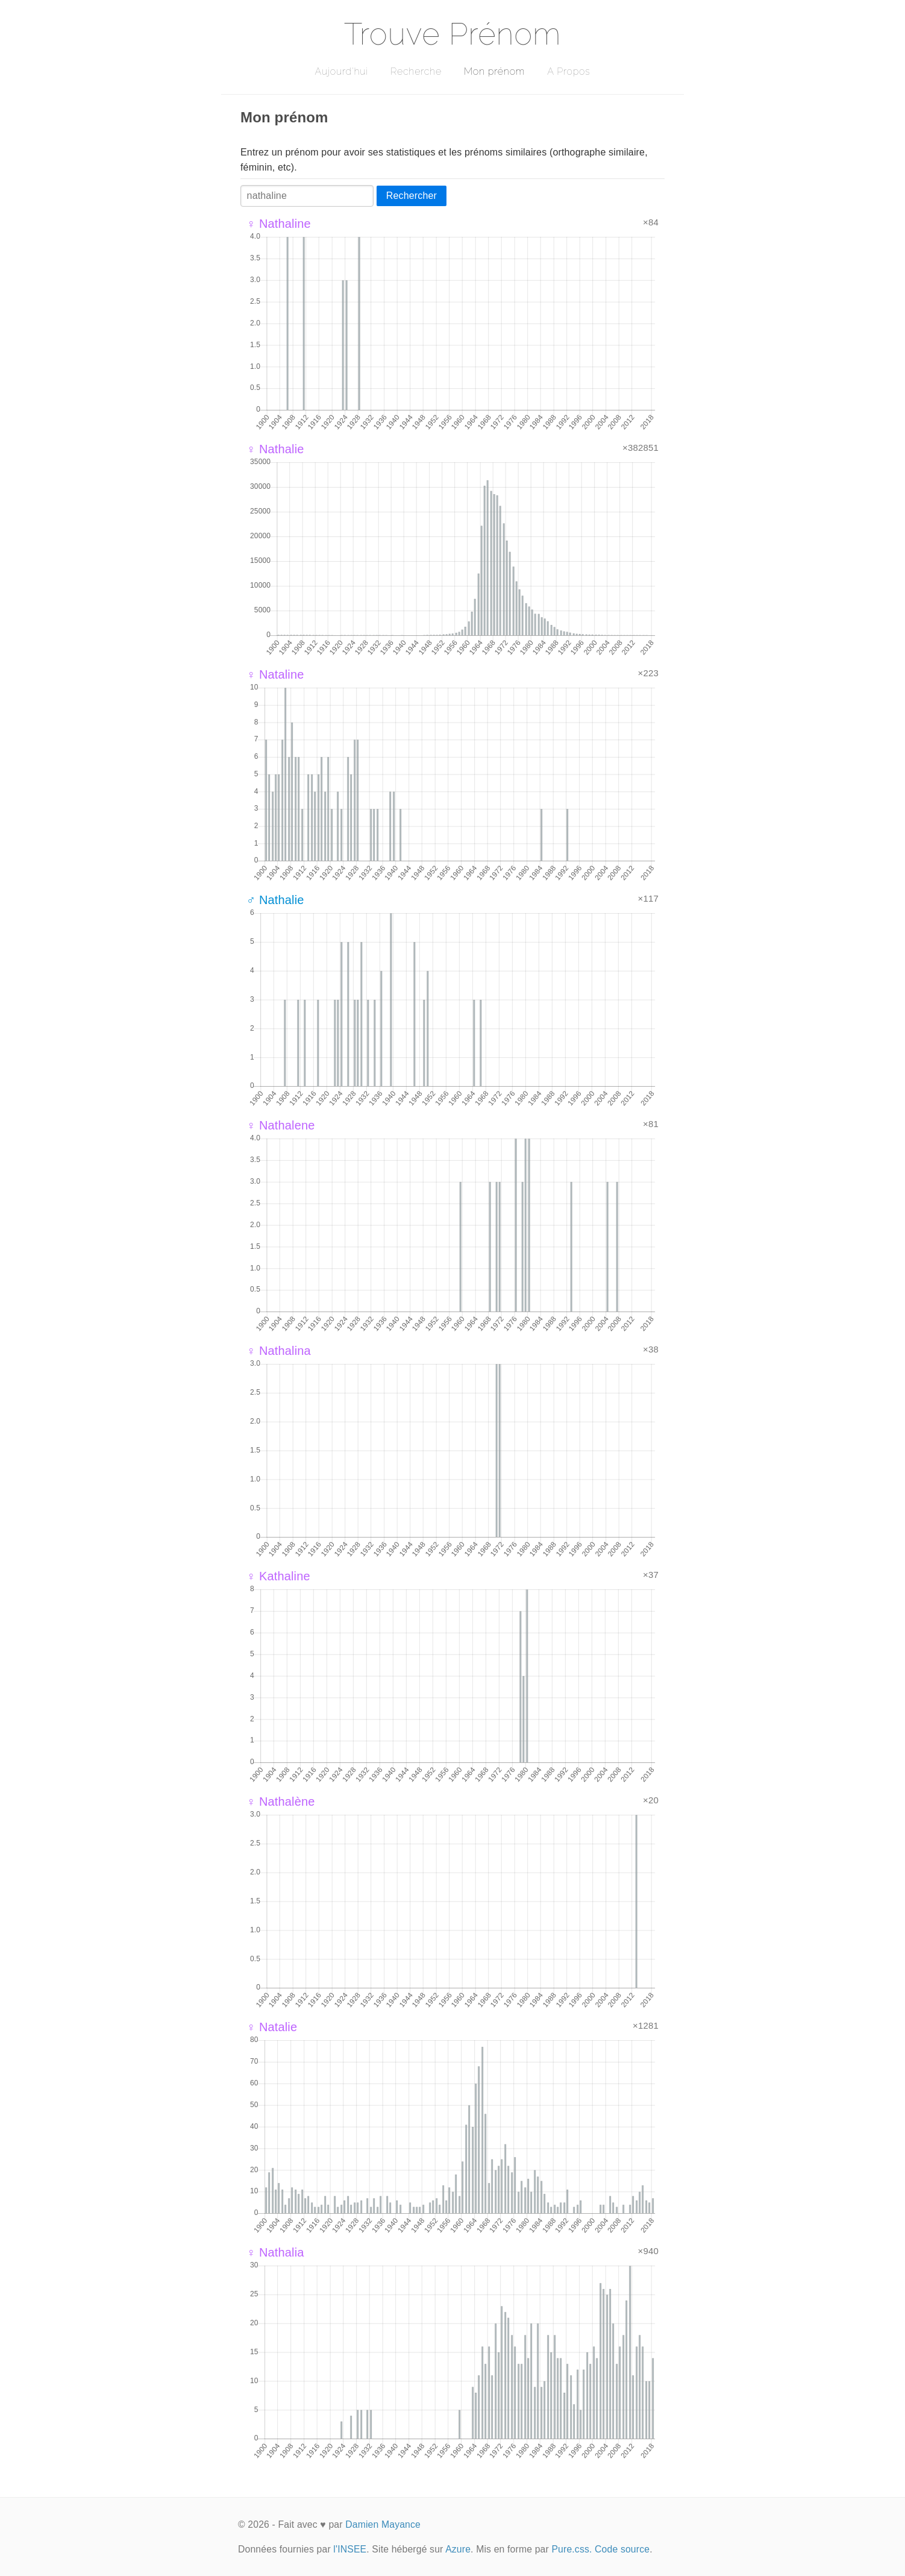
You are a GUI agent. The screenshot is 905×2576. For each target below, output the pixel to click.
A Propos (568, 71)
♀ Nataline (275, 674)
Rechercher (411, 195)
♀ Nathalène (280, 1801)
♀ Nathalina (278, 1350)
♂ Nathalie (275, 899)
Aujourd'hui (341, 71)
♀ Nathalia (275, 2252)
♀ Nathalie (275, 449)
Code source (622, 2549)
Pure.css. (571, 2549)
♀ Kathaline (278, 1576)
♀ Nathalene (280, 1125)
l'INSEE (349, 2549)
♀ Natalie (271, 2027)
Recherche (416, 71)
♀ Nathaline (278, 223)
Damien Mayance (383, 2524)
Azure (458, 2549)
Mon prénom (494, 71)
